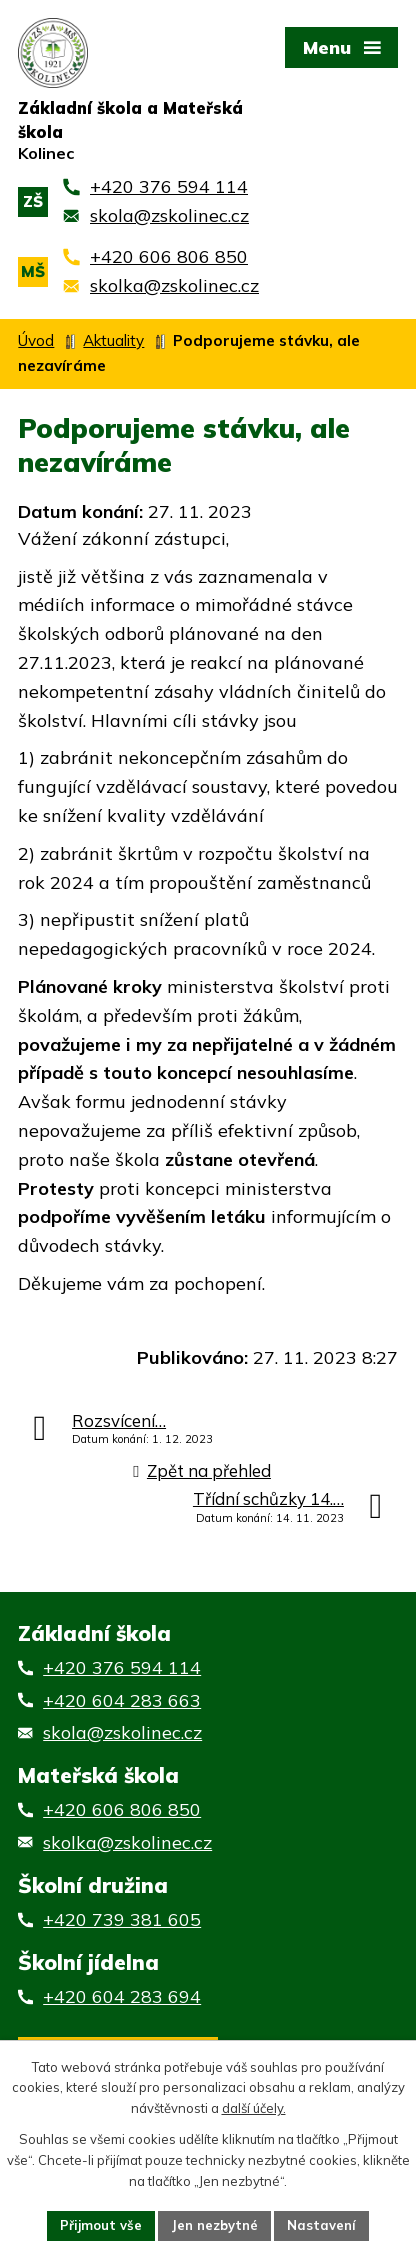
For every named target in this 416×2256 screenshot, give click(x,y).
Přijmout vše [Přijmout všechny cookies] (101, 2225)
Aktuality (113, 340)
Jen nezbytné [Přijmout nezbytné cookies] (214, 2225)
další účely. (254, 2109)
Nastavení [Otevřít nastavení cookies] (321, 2225)
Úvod (36, 340)
